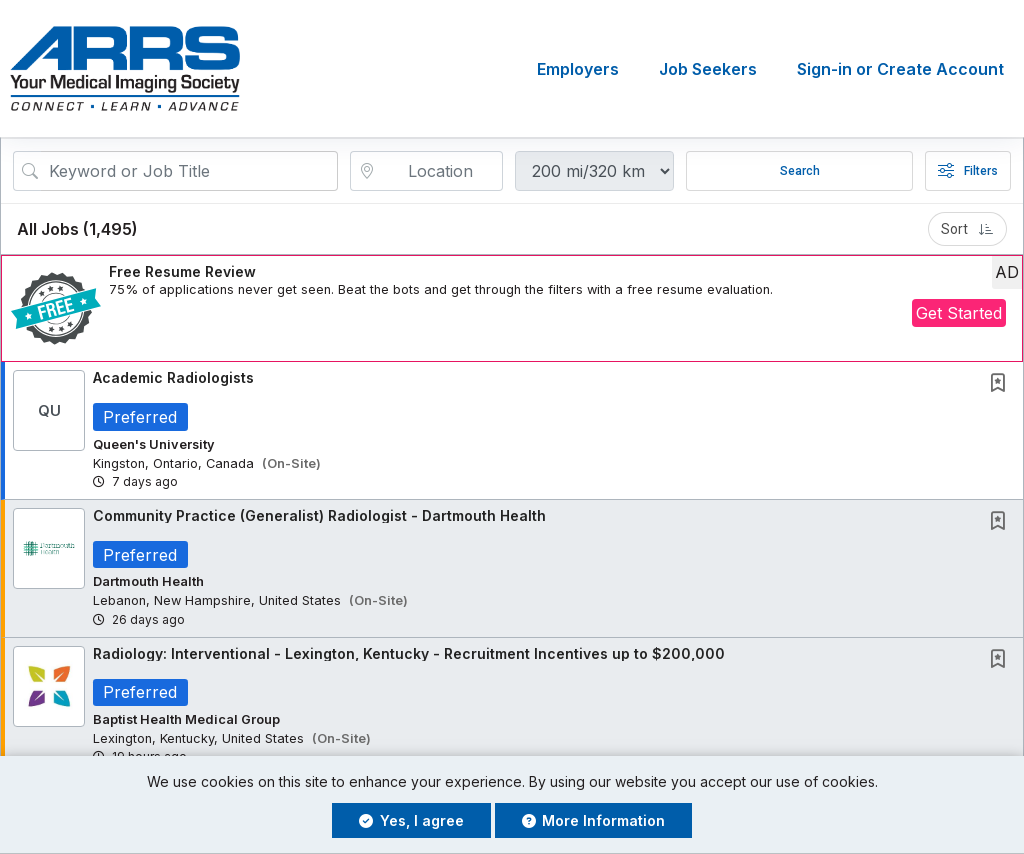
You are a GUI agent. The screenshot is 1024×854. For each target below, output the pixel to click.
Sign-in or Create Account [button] (900, 69)
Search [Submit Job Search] (800, 171)
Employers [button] (578, 69)
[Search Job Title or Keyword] (189, 171)
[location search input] (441, 171)
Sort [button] (967, 229)
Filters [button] (968, 171)
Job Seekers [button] (708, 69)
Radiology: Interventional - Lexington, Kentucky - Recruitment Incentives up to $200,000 (409, 653)
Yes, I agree (411, 820)
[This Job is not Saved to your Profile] (1002, 384)
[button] (512, 308)
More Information (594, 820)
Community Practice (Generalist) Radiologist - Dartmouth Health (319, 515)
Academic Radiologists (173, 377)
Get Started (959, 313)
